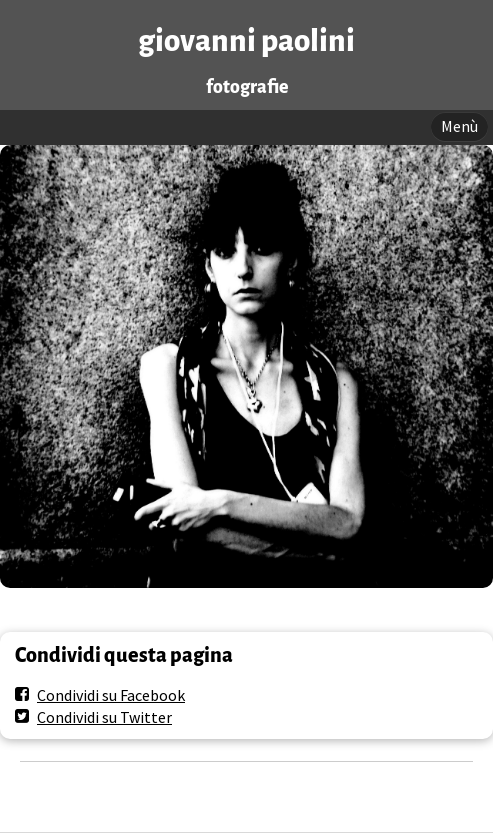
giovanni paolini (246, 41)
